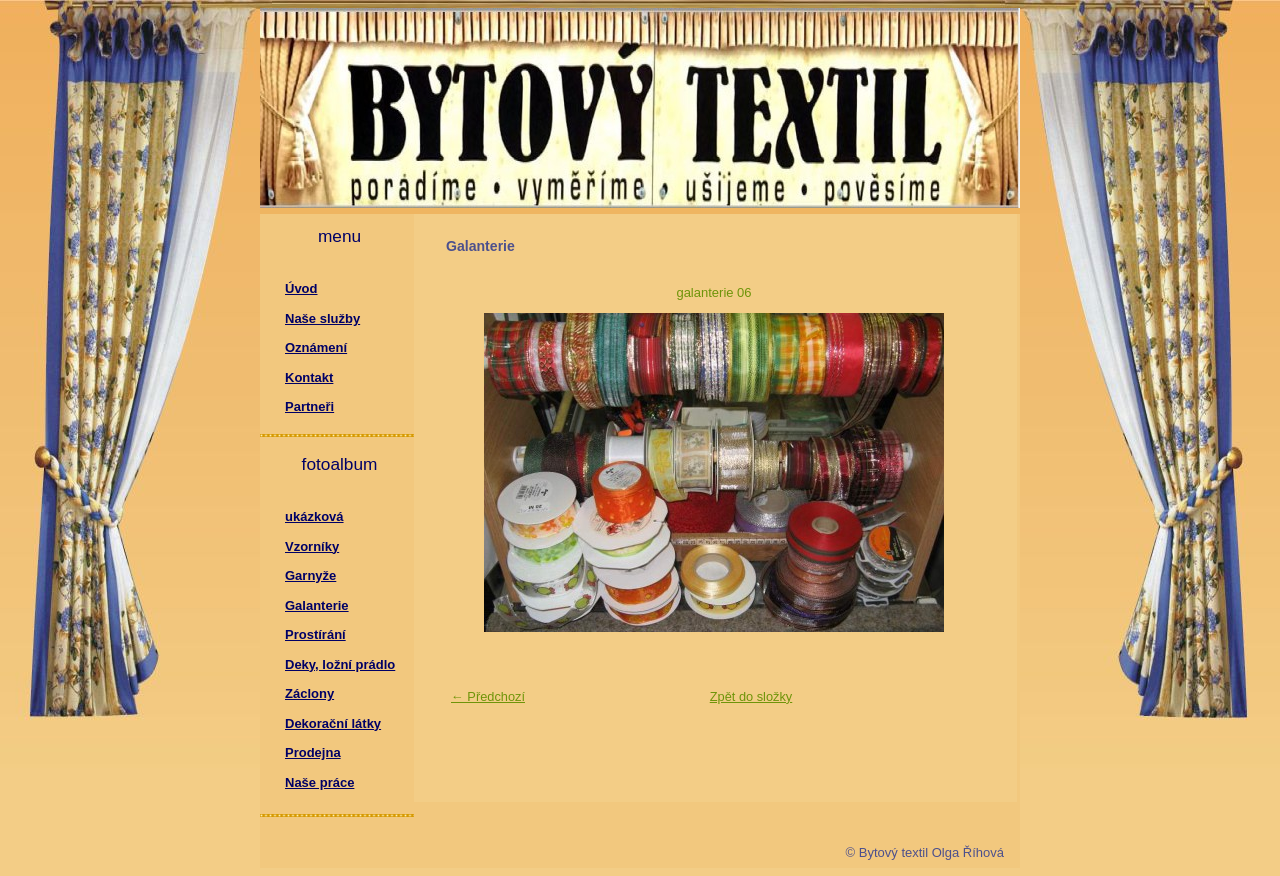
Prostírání (315, 634)
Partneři (309, 406)
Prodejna (313, 752)
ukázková (314, 516)
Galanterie (317, 605)
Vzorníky (312, 546)
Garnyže (310, 575)
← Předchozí (488, 696)
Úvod (301, 288)
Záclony (309, 693)
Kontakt (309, 377)
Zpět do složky (751, 696)
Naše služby (322, 318)
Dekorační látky (333, 723)
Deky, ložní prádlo (340, 664)
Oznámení (316, 347)
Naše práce (319, 782)
